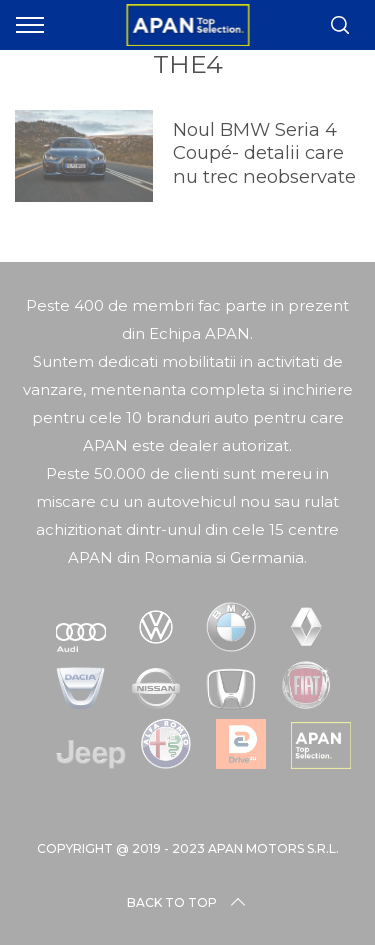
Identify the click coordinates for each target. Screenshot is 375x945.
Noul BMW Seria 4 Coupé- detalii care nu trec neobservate (264, 153)
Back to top (188, 903)
